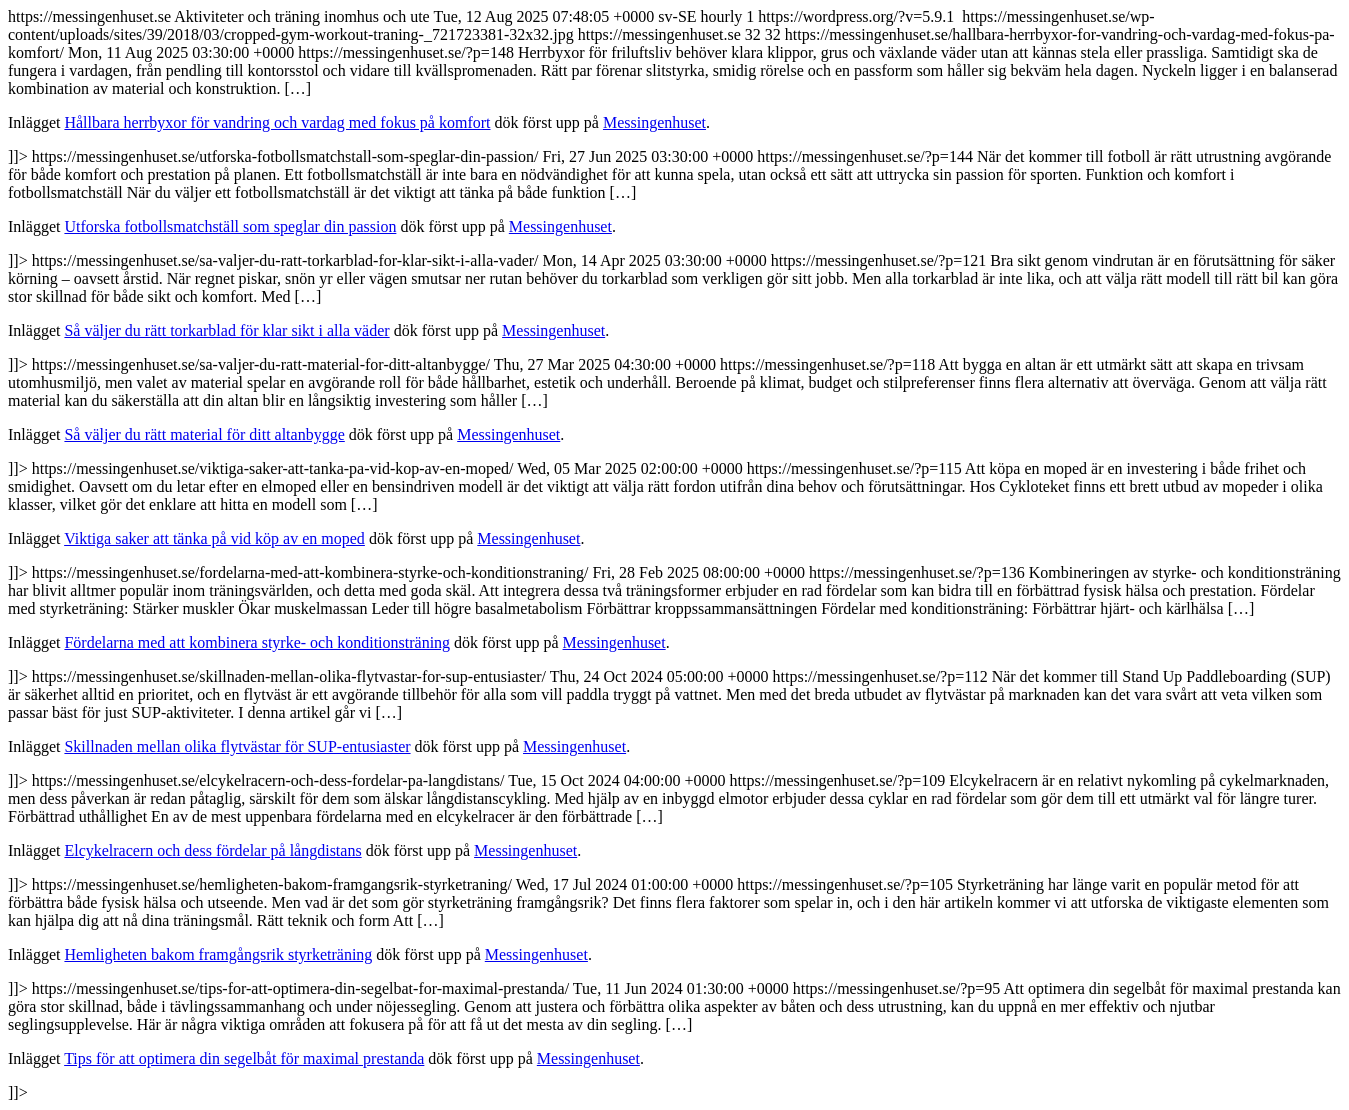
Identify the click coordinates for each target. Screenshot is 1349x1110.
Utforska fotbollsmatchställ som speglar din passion (230, 226)
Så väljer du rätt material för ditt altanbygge (204, 434)
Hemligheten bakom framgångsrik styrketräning (218, 954)
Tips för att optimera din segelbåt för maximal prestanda (244, 1058)
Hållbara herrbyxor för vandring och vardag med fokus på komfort (277, 122)
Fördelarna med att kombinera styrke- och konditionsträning (257, 642)
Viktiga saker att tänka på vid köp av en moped (214, 538)
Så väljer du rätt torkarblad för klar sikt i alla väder (226, 330)
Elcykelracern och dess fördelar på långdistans (212, 850)
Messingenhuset (654, 122)
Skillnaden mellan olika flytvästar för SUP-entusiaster (237, 746)
